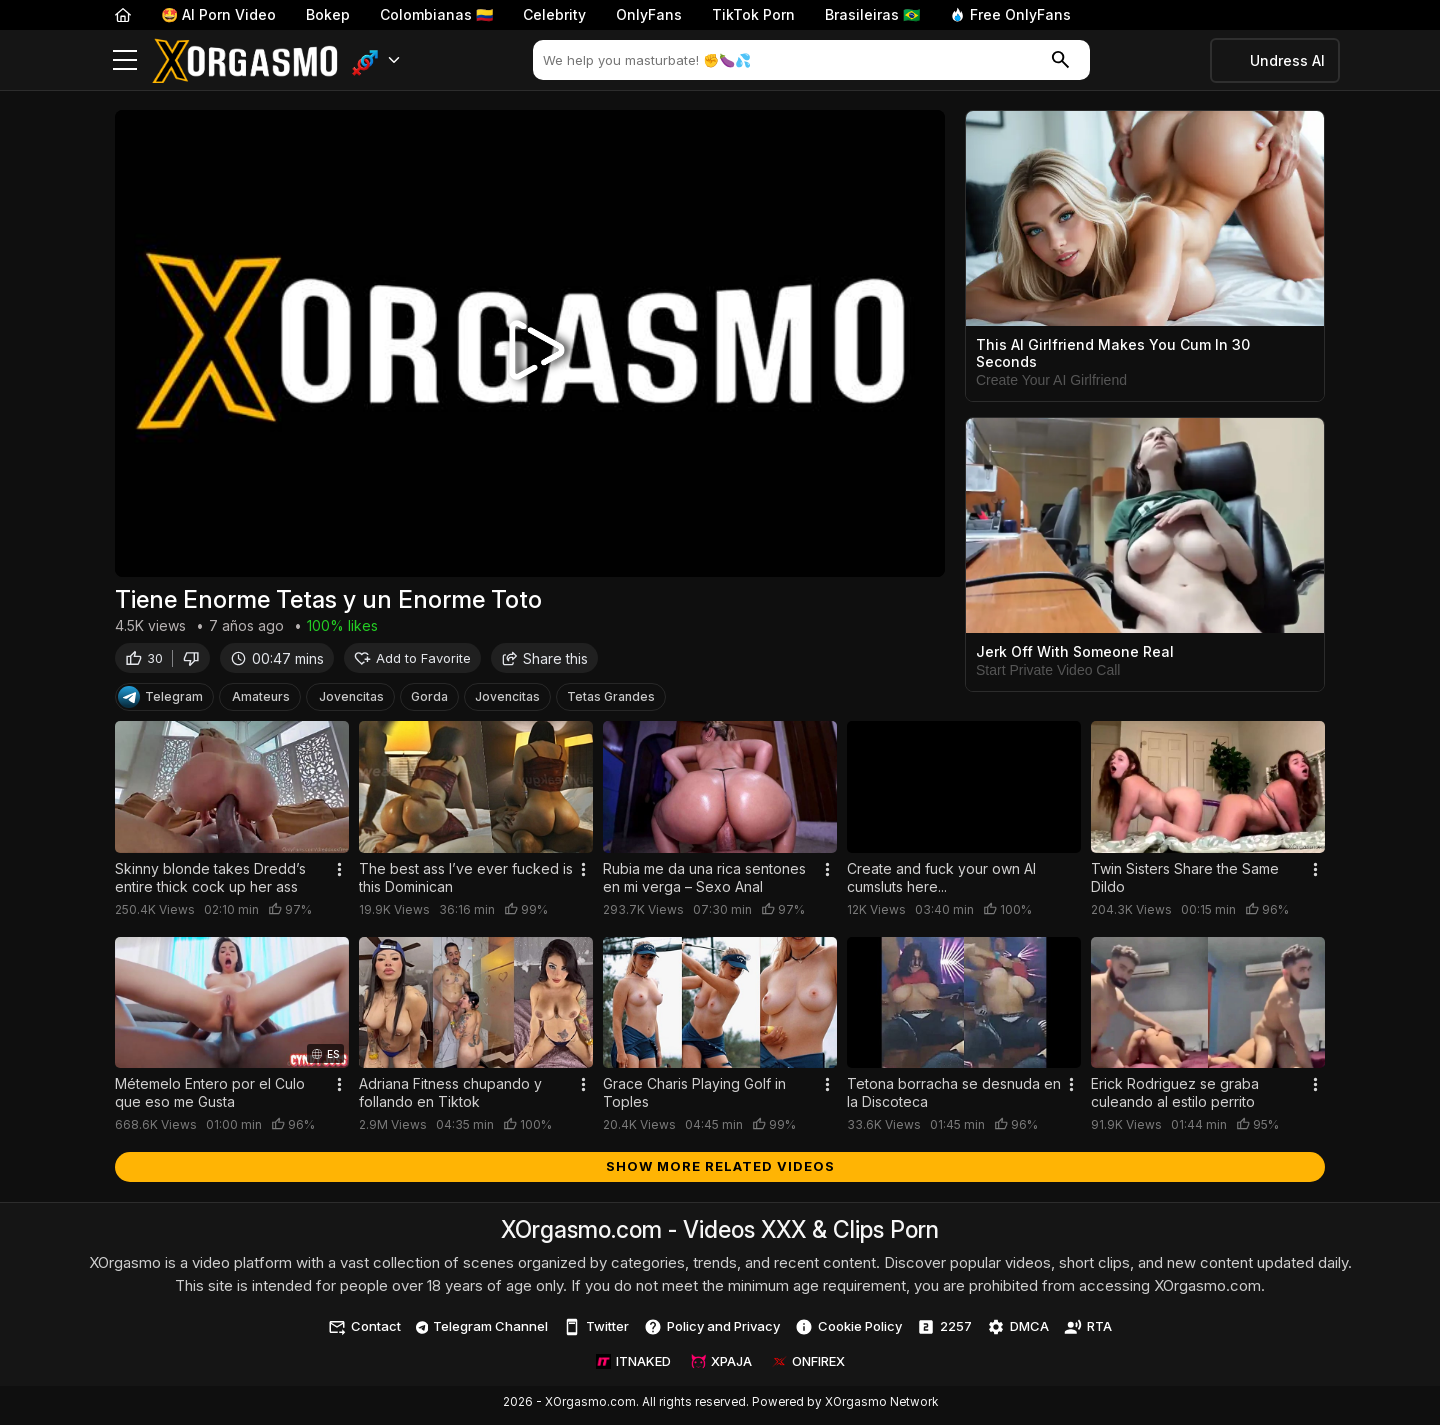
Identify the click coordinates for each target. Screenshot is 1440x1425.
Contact (364, 1332)
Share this (544, 662)
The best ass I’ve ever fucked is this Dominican (466, 882)
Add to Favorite (412, 662)
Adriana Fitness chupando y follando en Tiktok (450, 1097)
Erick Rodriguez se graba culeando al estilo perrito (1175, 1097)
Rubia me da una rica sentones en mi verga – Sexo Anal (704, 882)
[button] (376, 60)
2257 (944, 1332)
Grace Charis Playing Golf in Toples (694, 1097)
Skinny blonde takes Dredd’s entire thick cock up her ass (210, 882)
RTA (1088, 1332)
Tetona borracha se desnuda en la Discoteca (954, 1097)
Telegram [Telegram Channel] (160, 702)
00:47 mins (277, 662)
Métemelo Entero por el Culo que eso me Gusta (210, 1097)
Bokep (328, 14)
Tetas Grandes (611, 701)
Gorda (429, 701)
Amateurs (261, 701)
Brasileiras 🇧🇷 (872, 14)
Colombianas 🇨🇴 (436, 14)
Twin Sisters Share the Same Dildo (1185, 882)
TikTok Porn (753, 14)
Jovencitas (351, 701)
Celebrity (554, 14)
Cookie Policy (848, 1332)
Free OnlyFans (1010, 14)
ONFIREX (808, 1366)
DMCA (1018, 1332)
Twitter (596, 1332)
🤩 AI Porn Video (218, 14)
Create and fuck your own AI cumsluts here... (941, 882)
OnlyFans (649, 14)
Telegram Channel (482, 1331)
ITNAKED (633, 1366)
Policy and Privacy (712, 1332)
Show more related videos (720, 1171)
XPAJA (721, 1366)
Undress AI (1287, 60)
